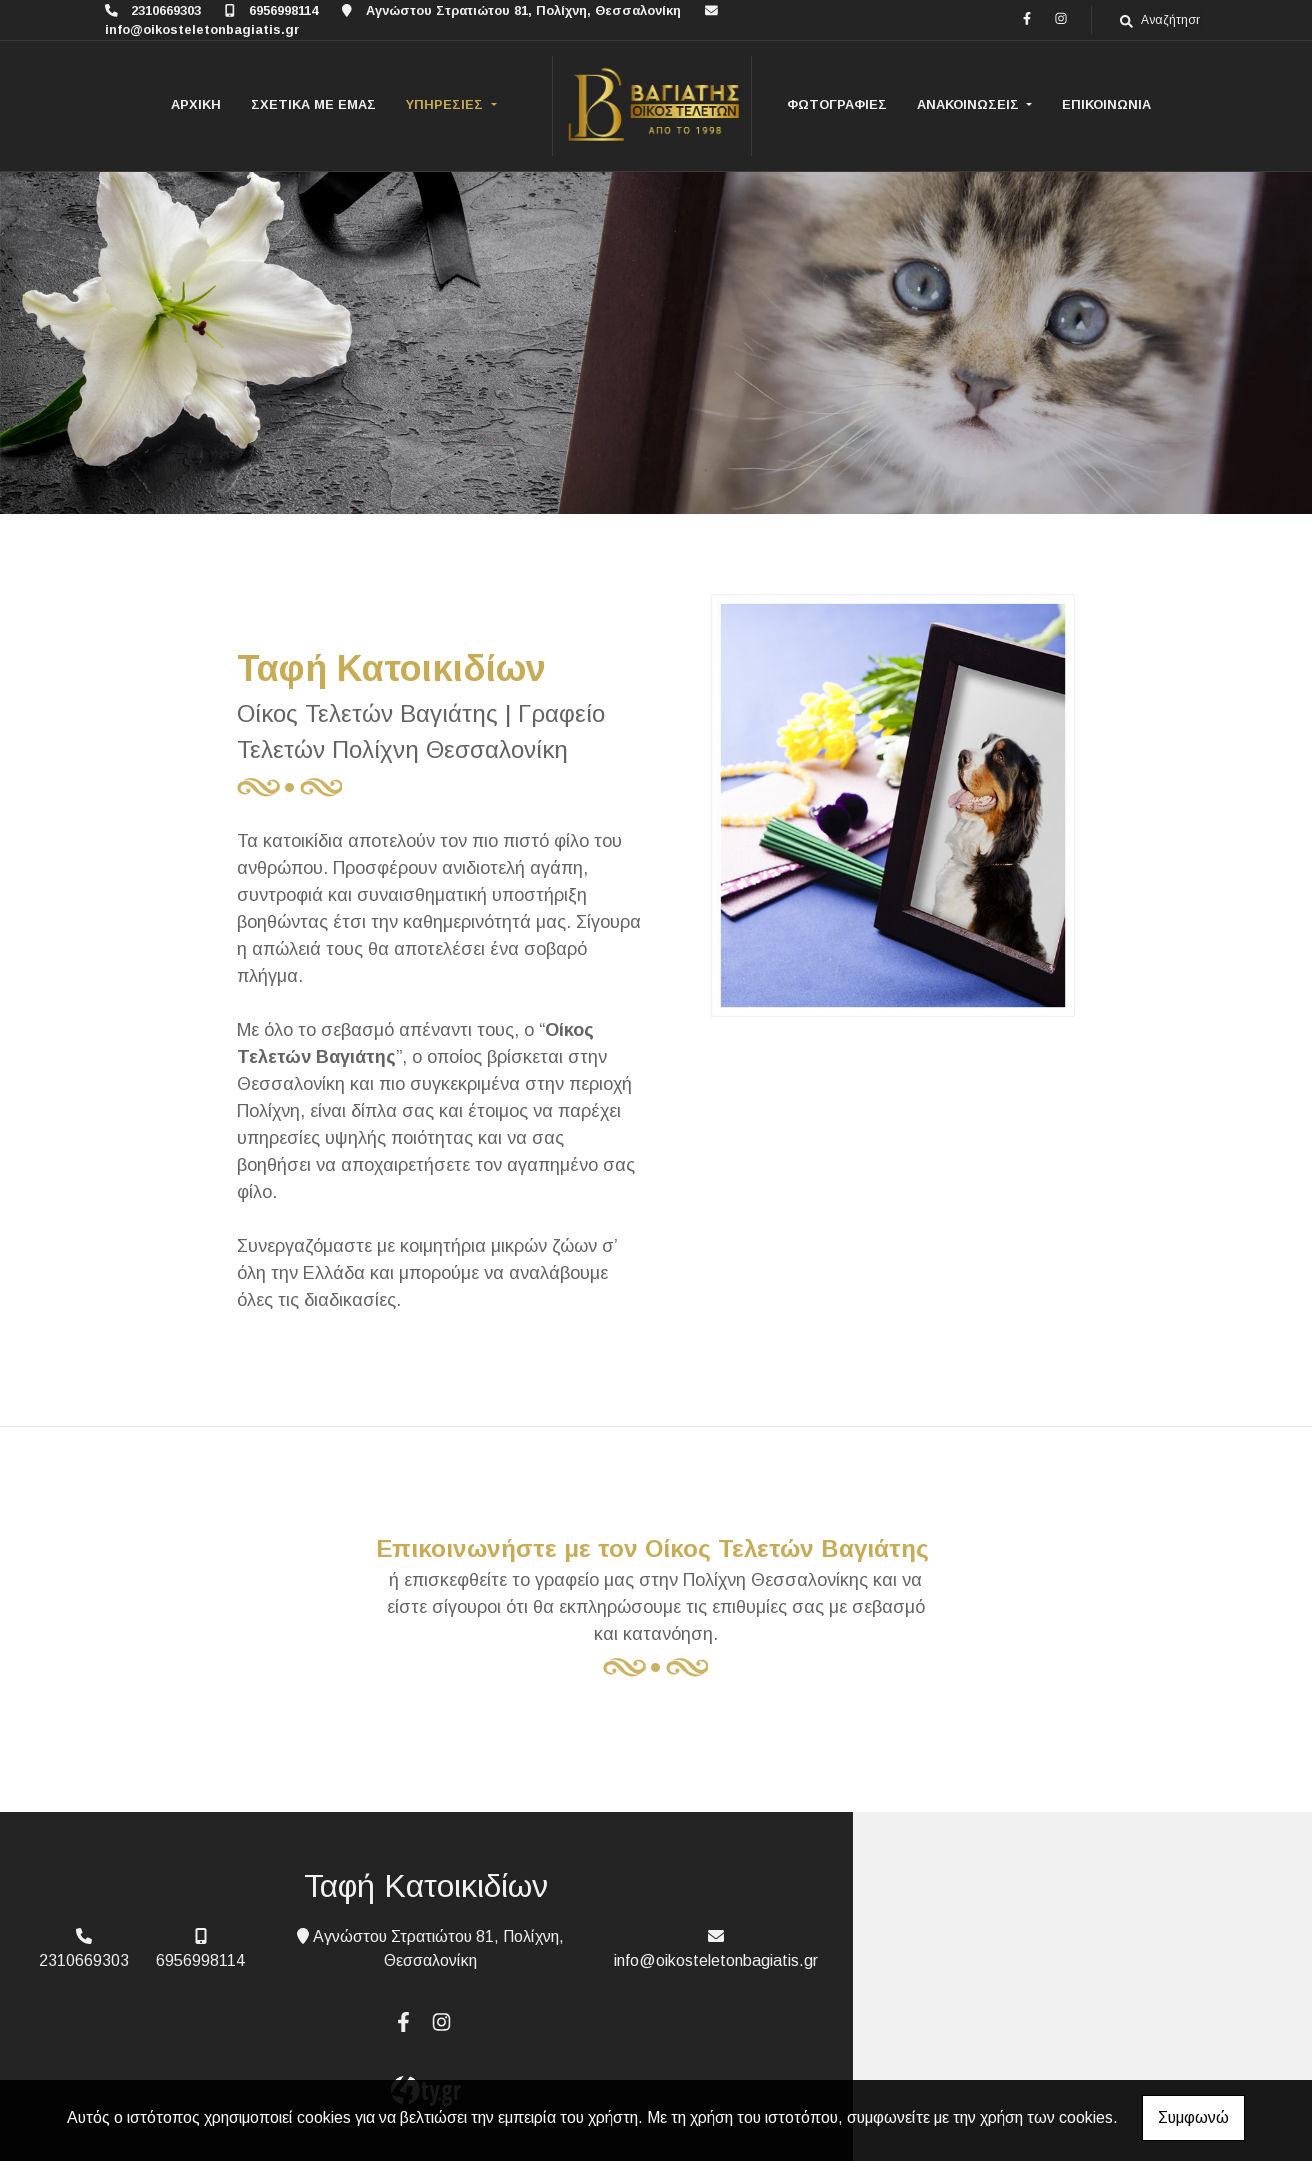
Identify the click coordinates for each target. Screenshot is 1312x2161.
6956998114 (283, 10)
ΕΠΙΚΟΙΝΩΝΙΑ (1106, 104)
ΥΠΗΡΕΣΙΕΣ (446, 104)
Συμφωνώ (1193, 2117)
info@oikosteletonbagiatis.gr (202, 29)
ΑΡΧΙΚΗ (196, 104)
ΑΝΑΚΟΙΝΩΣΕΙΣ (970, 104)
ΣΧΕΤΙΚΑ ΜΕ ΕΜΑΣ (313, 104)
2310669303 (166, 10)
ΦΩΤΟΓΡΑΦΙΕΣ (837, 104)
